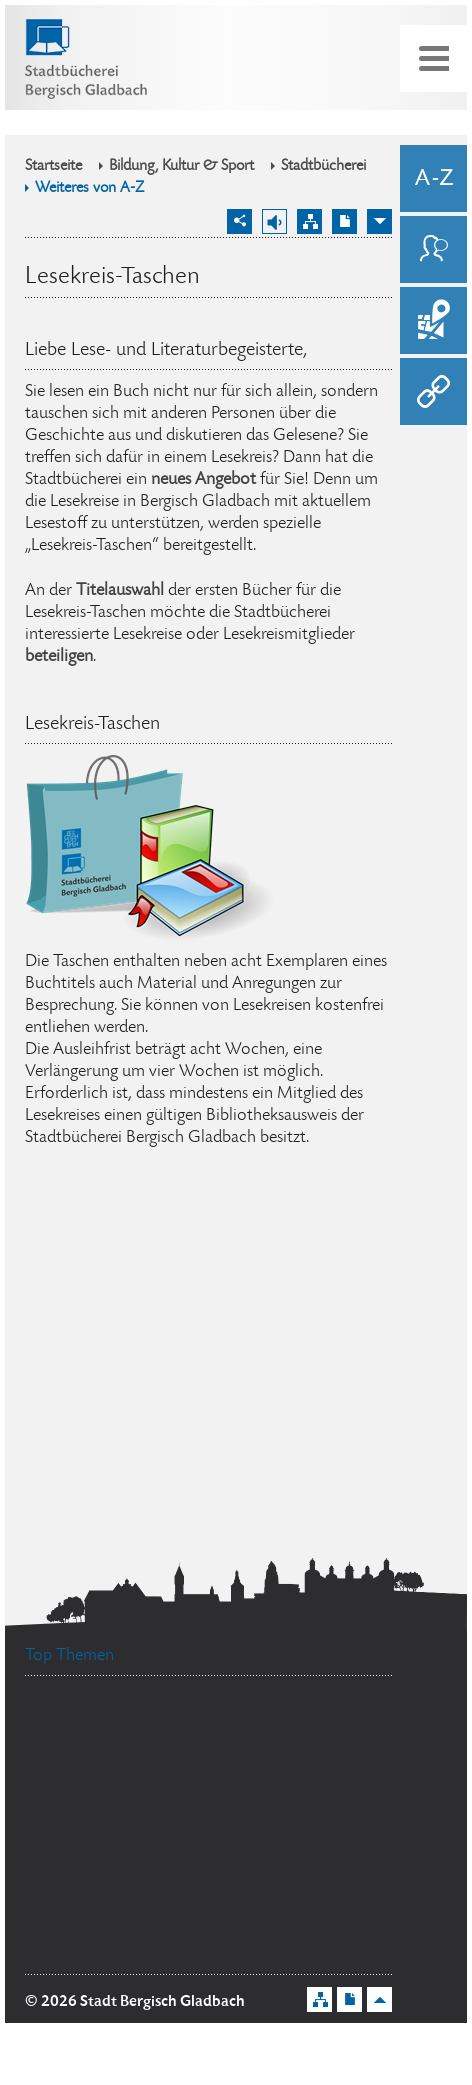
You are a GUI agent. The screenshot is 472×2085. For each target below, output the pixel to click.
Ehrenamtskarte (318, 1828)
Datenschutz (93, 1728)
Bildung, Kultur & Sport (181, 167)
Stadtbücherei (323, 167)
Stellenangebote (255, 1728)
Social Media (259, 1772)
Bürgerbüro (106, 1869)
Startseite (53, 167)
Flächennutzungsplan (141, 1950)
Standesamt (103, 1773)
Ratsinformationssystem (135, 1810)
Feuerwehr (251, 1859)
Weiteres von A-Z (89, 189)
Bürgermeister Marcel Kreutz (152, 1920)
